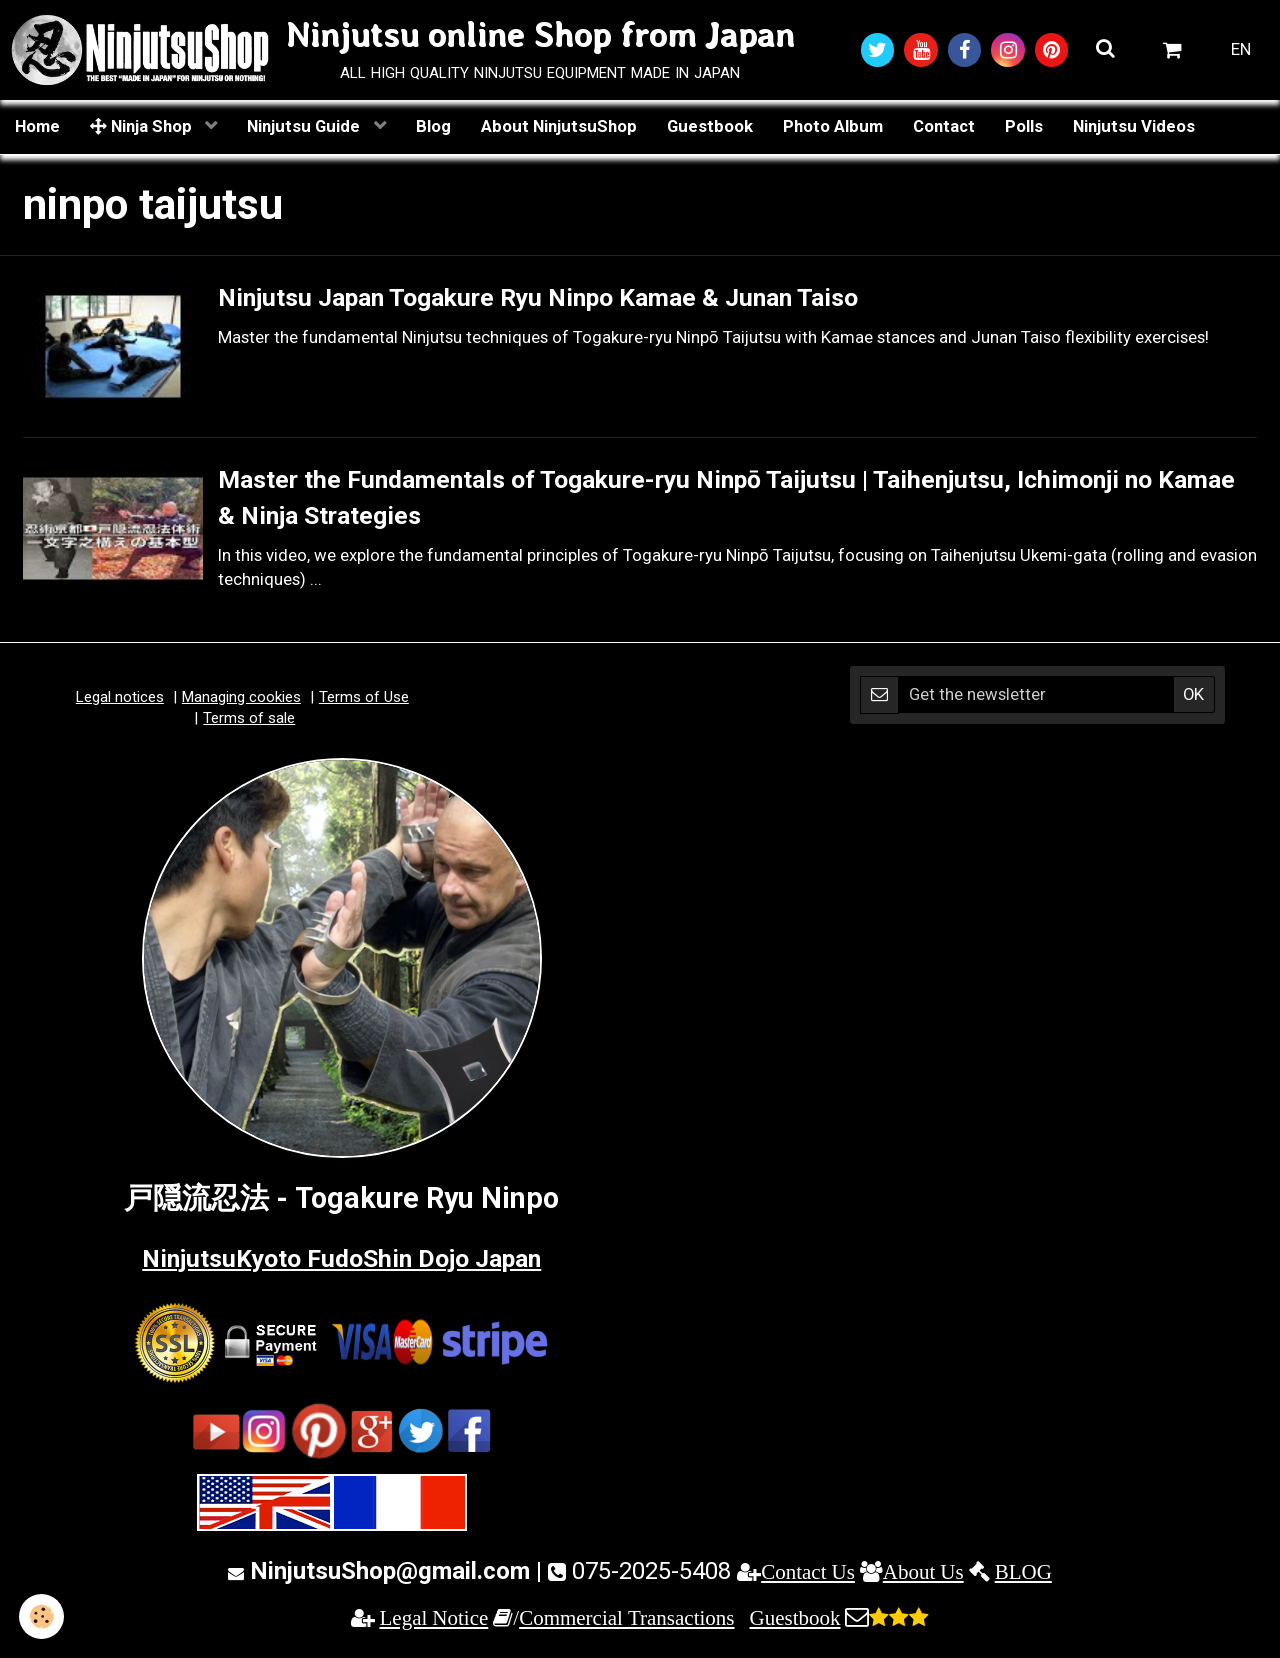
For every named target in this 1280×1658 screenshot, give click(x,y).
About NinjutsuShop (559, 127)
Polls (1024, 127)
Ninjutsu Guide (305, 127)
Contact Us (808, 1572)
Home (37, 127)
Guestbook (710, 127)
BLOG (1023, 1572)
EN (1241, 50)
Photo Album (833, 127)
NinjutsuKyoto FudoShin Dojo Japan (341, 1258)
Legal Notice (434, 1618)
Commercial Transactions (626, 1618)
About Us (923, 1572)
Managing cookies (241, 698)
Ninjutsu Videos (1134, 127)
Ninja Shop (143, 127)
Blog (433, 127)
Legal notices (120, 698)
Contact (944, 127)
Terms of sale (249, 719)
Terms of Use (364, 698)
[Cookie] (42, 1616)
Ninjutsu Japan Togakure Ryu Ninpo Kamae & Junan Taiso (598, 299)
